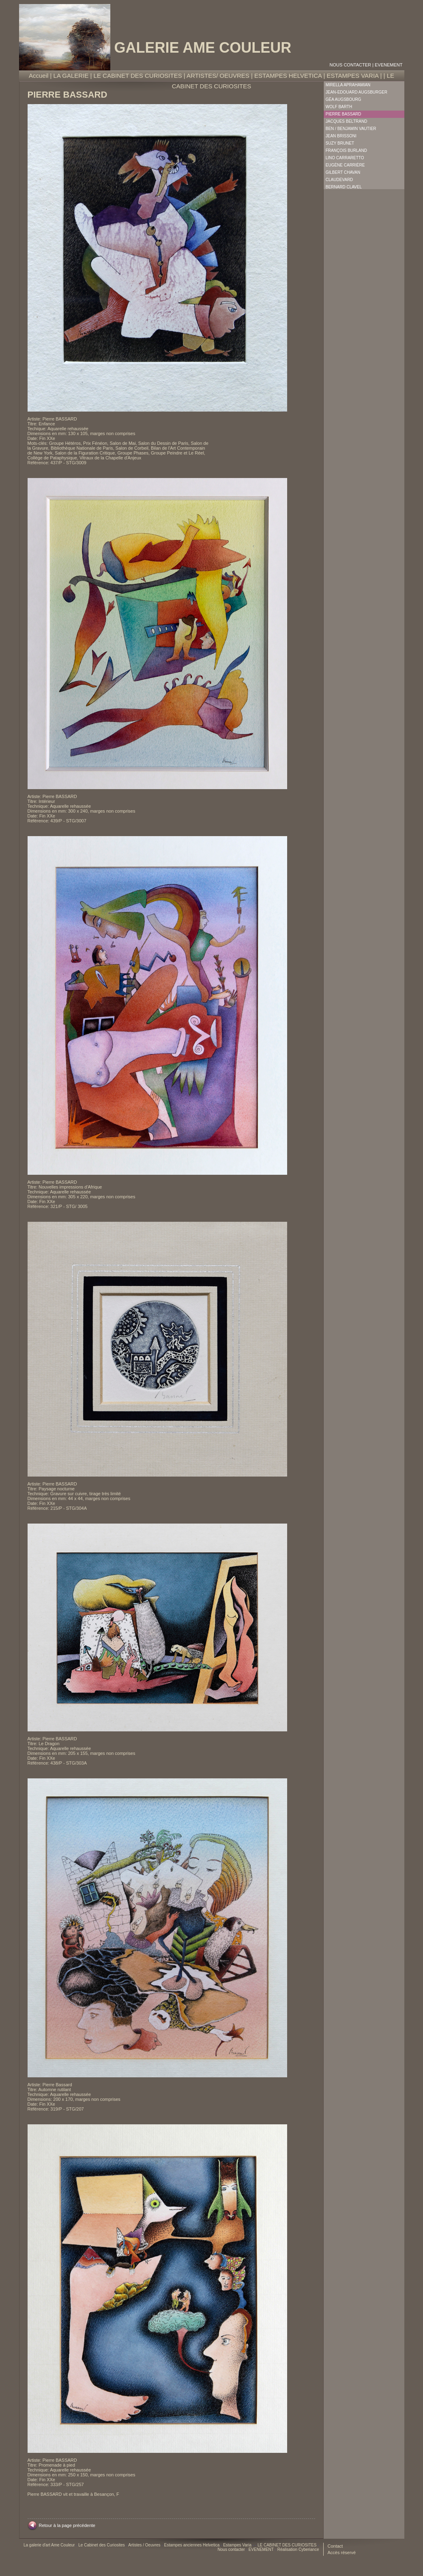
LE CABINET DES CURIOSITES (138, 75)
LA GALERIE (71, 75)
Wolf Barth (339, 107)
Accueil (38, 75)
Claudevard (339, 179)
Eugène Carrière (345, 165)
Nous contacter (350, 64)
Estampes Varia (238, 2545)
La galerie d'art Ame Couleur (50, 2545)
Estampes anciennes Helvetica (192, 2545)
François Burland (346, 150)
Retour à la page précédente (67, 2525)
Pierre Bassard (343, 114)
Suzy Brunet (340, 143)
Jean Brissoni (341, 136)
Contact (335, 2546)
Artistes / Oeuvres (144, 2545)
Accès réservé (342, 2552)
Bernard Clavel (344, 187)
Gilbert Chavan (343, 172)
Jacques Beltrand (346, 121)
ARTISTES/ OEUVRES (218, 75)
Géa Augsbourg (343, 99)
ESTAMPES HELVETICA (288, 75)
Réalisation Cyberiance (298, 2549)
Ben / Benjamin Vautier (351, 128)
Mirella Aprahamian (348, 85)
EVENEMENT (388, 64)
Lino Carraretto (345, 158)
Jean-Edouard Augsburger (356, 92)
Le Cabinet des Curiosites (102, 2545)
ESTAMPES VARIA (352, 75)
